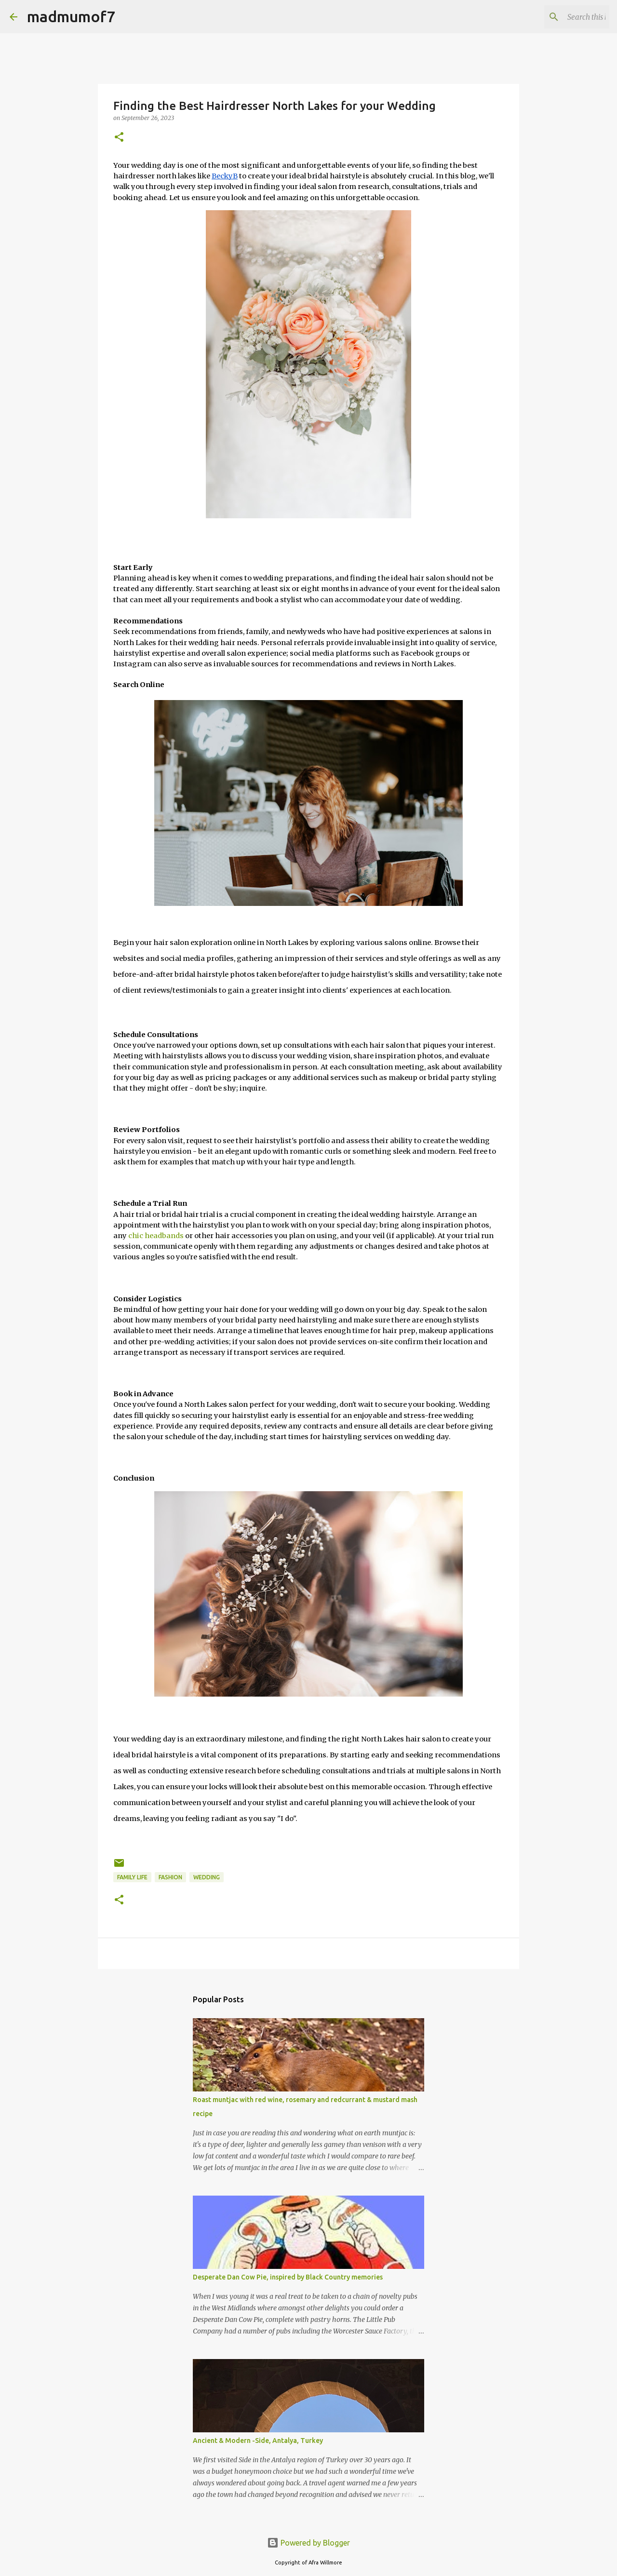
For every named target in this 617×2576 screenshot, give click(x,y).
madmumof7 (71, 16)
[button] (119, 137)
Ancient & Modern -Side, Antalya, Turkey (258, 2440)
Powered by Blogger (308, 2542)
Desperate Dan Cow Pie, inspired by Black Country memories (288, 2277)
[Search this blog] (558, 16)
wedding (206, 1877)
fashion (170, 1877)
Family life (132, 1877)
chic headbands (156, 1235)
